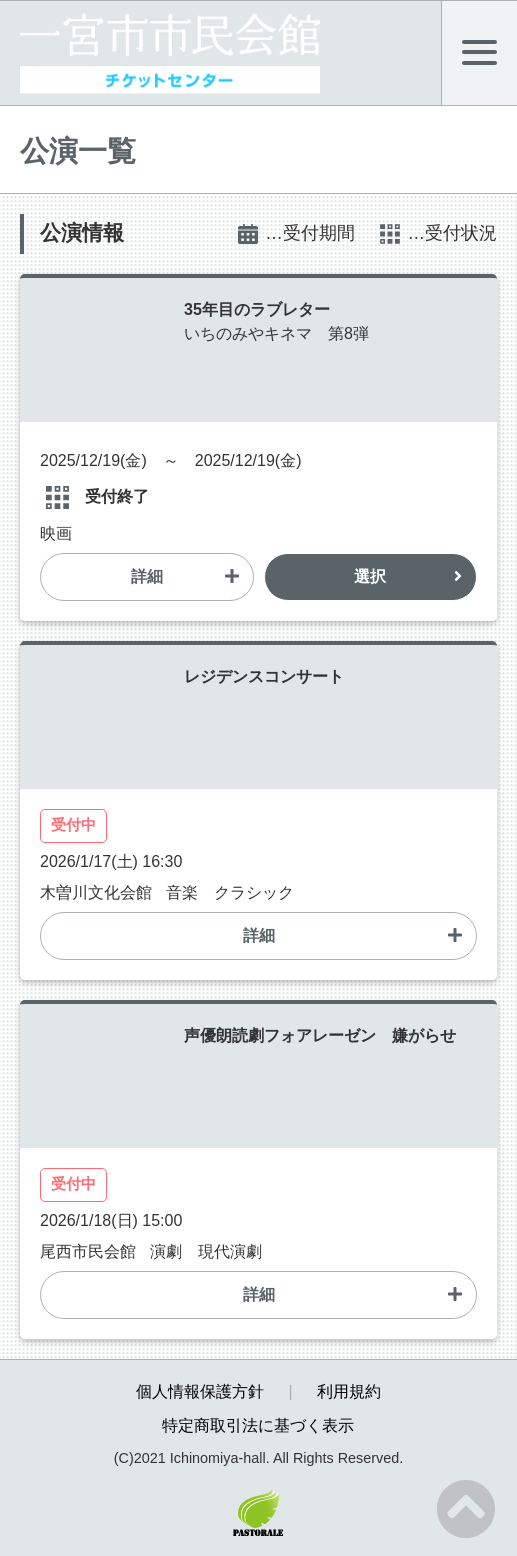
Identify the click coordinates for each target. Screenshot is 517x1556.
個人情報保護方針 (200, 1391)
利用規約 (349, 1391)
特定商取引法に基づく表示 (258, 1425)
